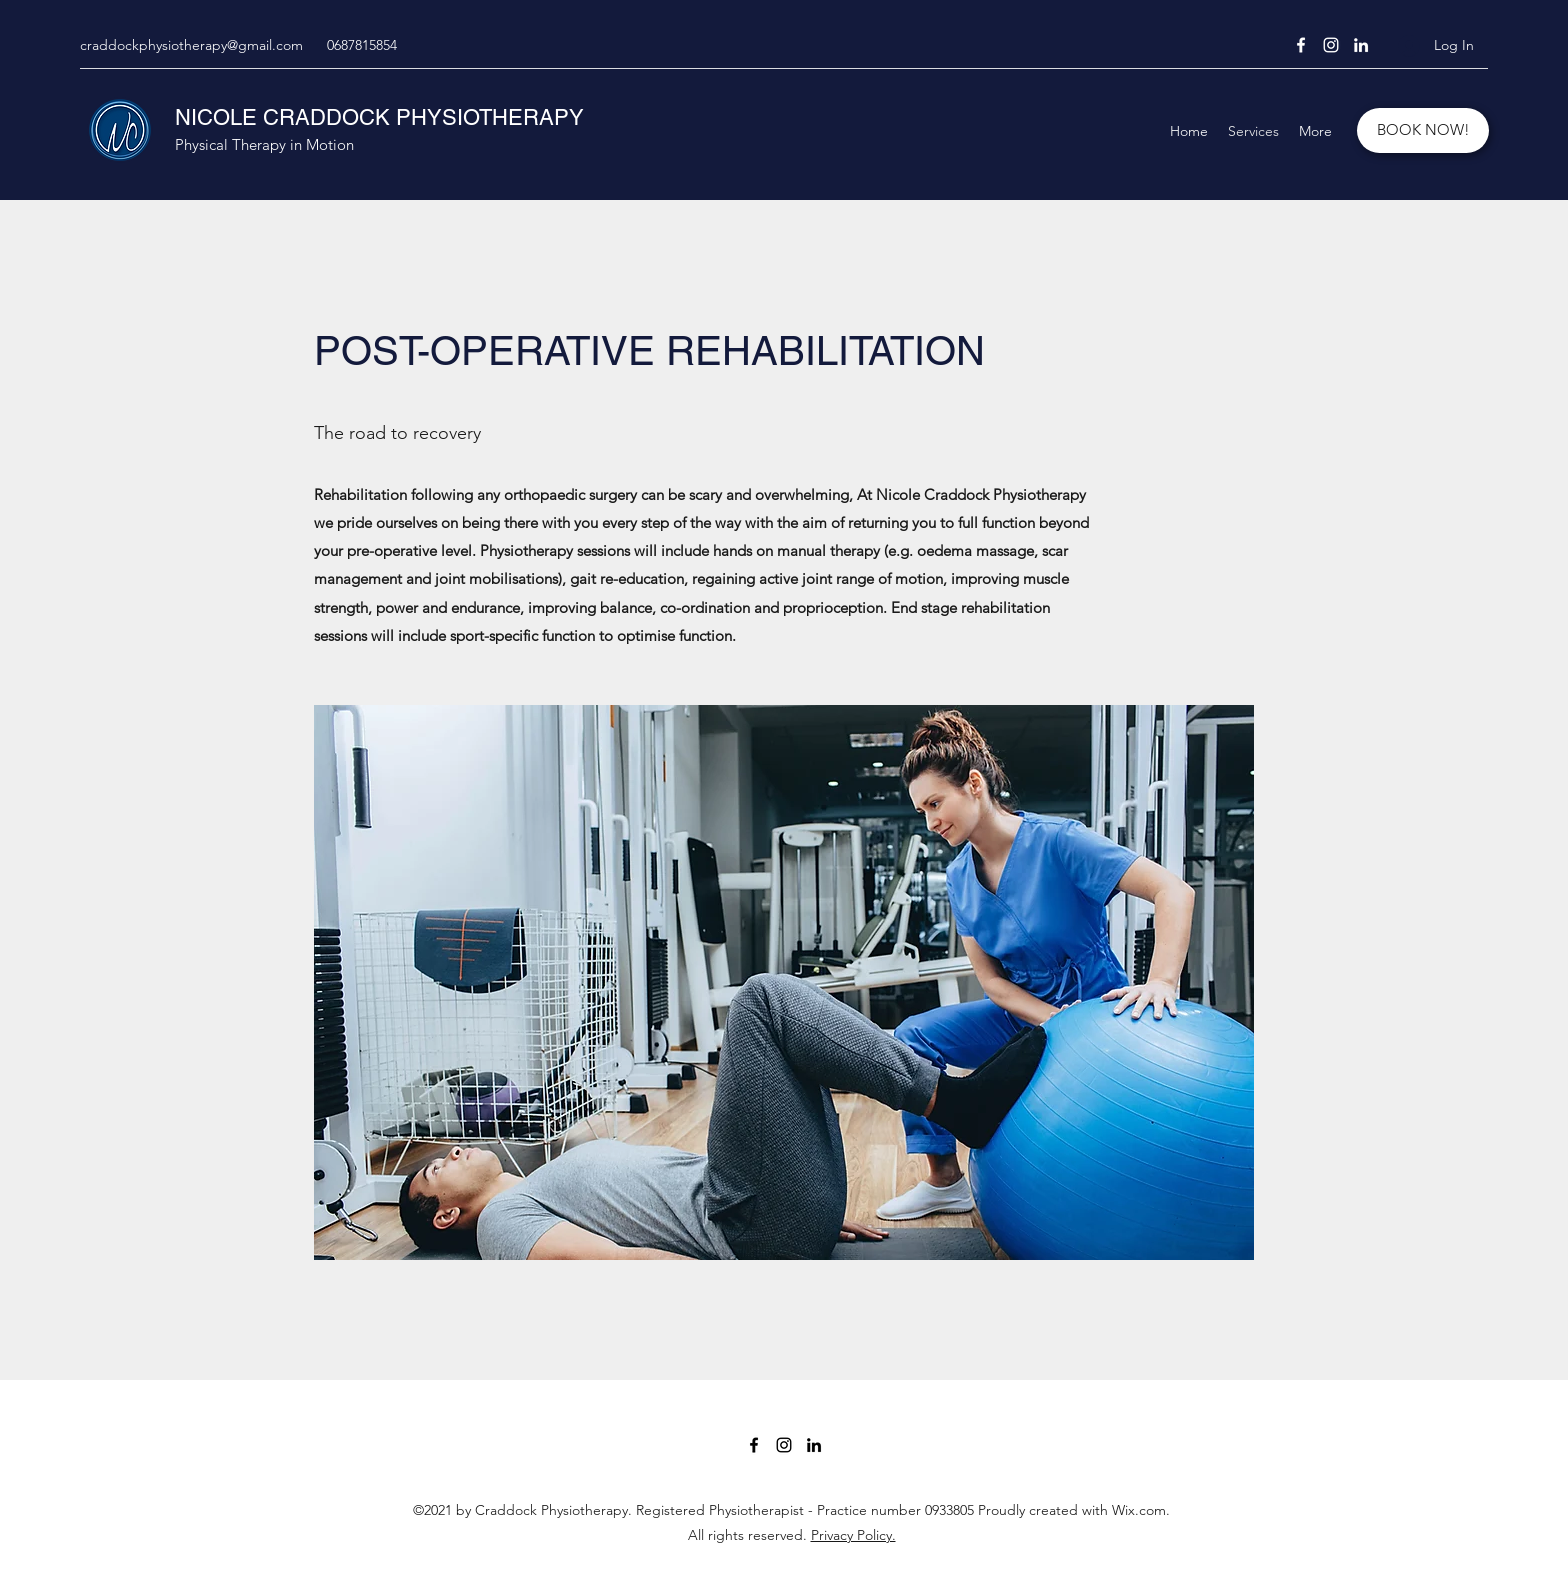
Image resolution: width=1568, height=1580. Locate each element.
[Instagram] (1331, 45)
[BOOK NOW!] (1423, 130)
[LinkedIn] (1361, 45)
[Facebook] (1301, 45)
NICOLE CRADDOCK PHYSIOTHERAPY (379, 117)
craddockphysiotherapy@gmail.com (191, 45)
